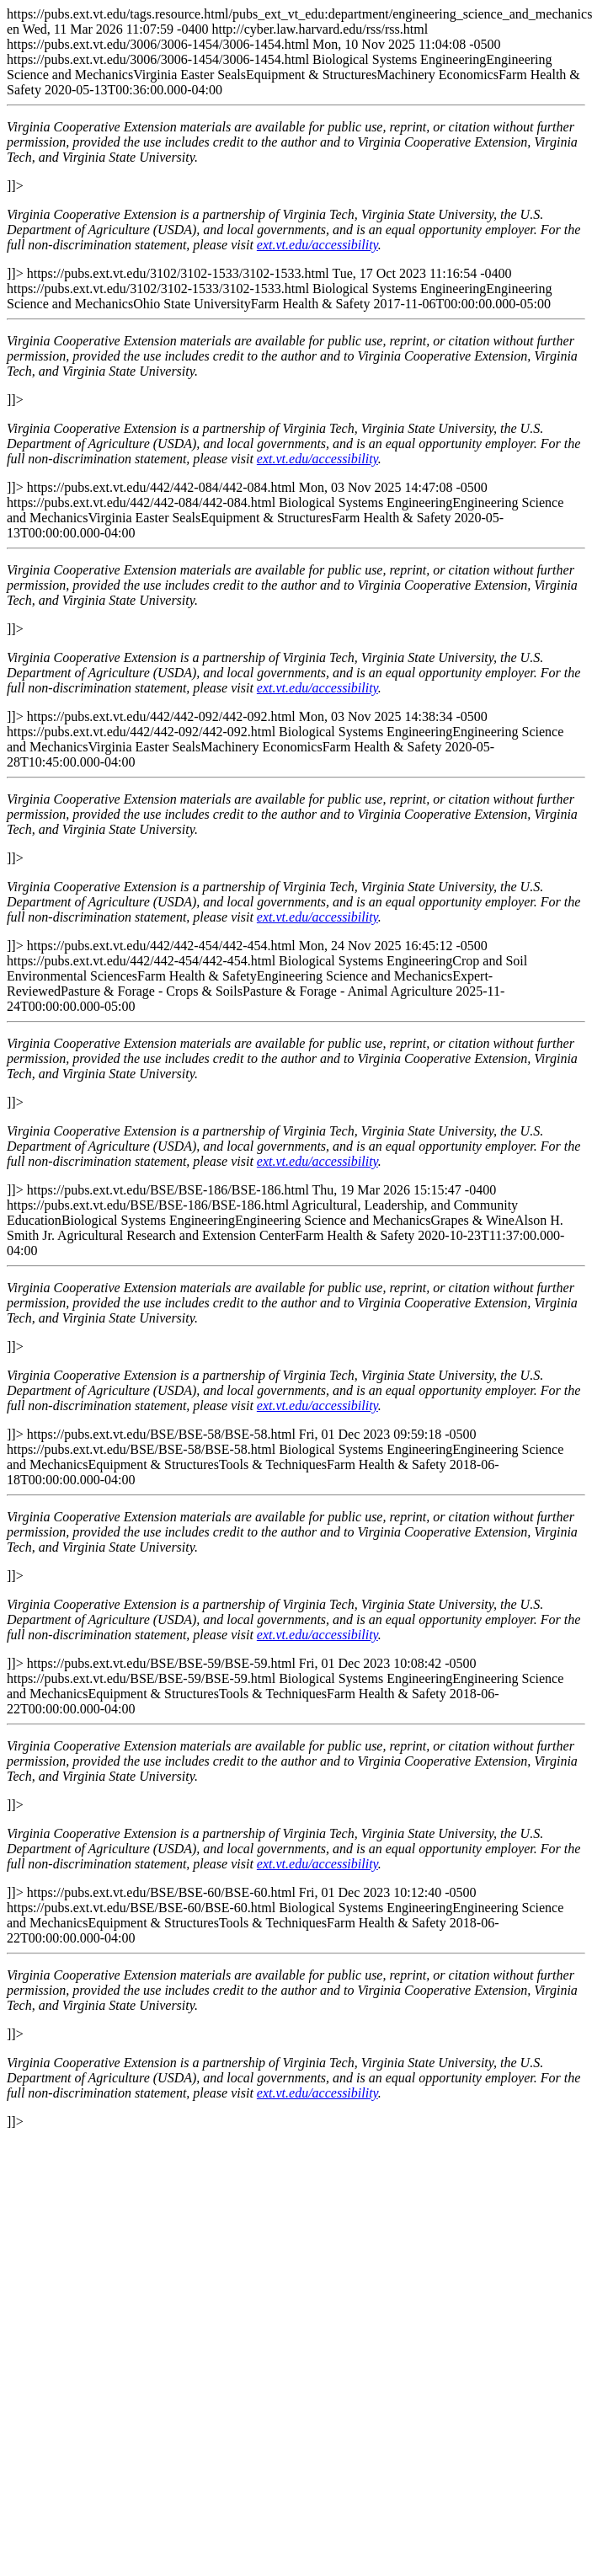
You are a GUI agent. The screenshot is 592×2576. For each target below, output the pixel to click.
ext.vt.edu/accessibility (317, 245)
